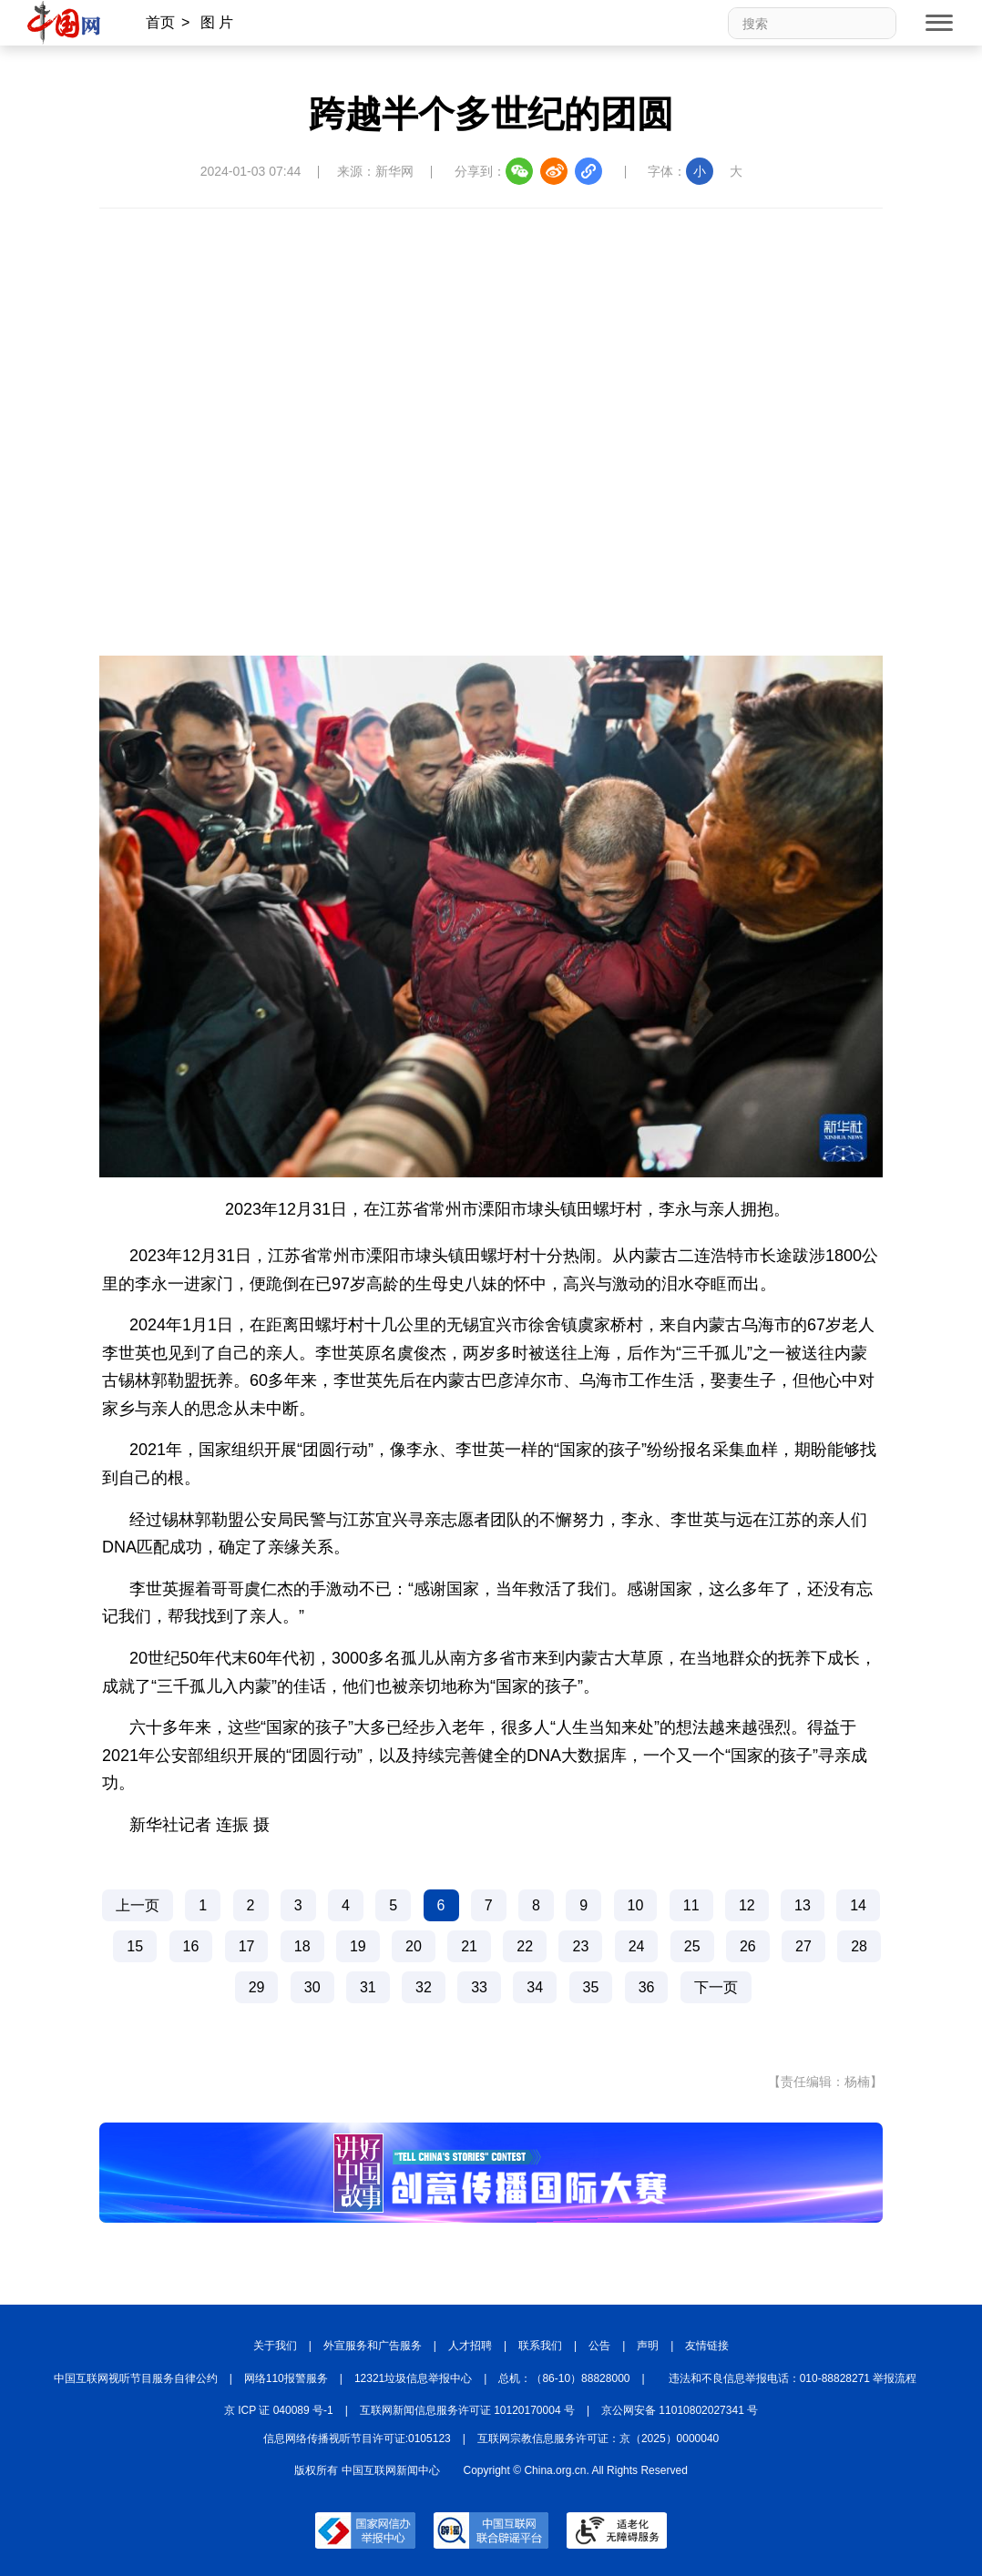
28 (859, 1946)
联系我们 (540, 2345)
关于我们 (275, 2345)
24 (637, 1946)
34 (535, 1987)
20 (413, 1946)
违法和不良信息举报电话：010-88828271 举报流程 (793, 2378)
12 (747, 1905)
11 (691, 1905)
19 (358, 1946)
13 (802, 1905)
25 (692, 1946)
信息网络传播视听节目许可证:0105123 (357, 2438)
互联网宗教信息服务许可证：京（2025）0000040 (598, 2438)
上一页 (137, 1905)
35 (591, 1987)
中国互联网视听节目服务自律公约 (136, 2378)
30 (312, 1987)
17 (247, 1946)
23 (580, 1946)
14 (858, 1905)
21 (469, 1946)
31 (368, 1987)
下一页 (716, 1987)
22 (525, 1946)
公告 (599, 2345)
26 (748, 1946)
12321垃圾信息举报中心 (413, 2378)
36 (647, 1987)
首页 (160, 22)
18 (302, 1946)
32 (423, 1987)
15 (135, 1946)
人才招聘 (470, 2345)
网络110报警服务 (286, 2378)
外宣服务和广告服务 (372, 2345)
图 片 (216, 22)
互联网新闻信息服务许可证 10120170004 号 (467, 2410)
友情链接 (707, 2345)
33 (479, 1987)
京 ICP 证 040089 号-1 (278, 2410)
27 (803, 1946)
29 (257, 1987)
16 (191, 1946)
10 (636, 1905)
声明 (648, 2345)
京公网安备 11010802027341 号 (679, 2410)
